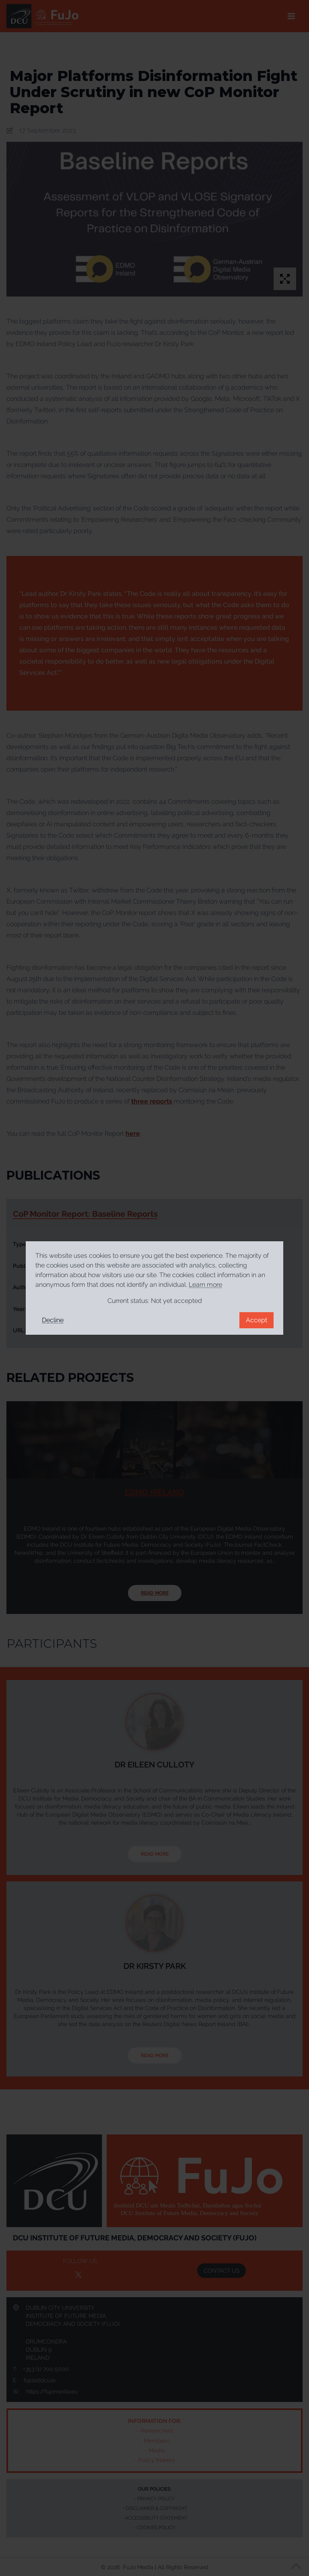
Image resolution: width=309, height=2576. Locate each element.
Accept (256, 1320)
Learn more (205, 1284)
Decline (53, 1320)
